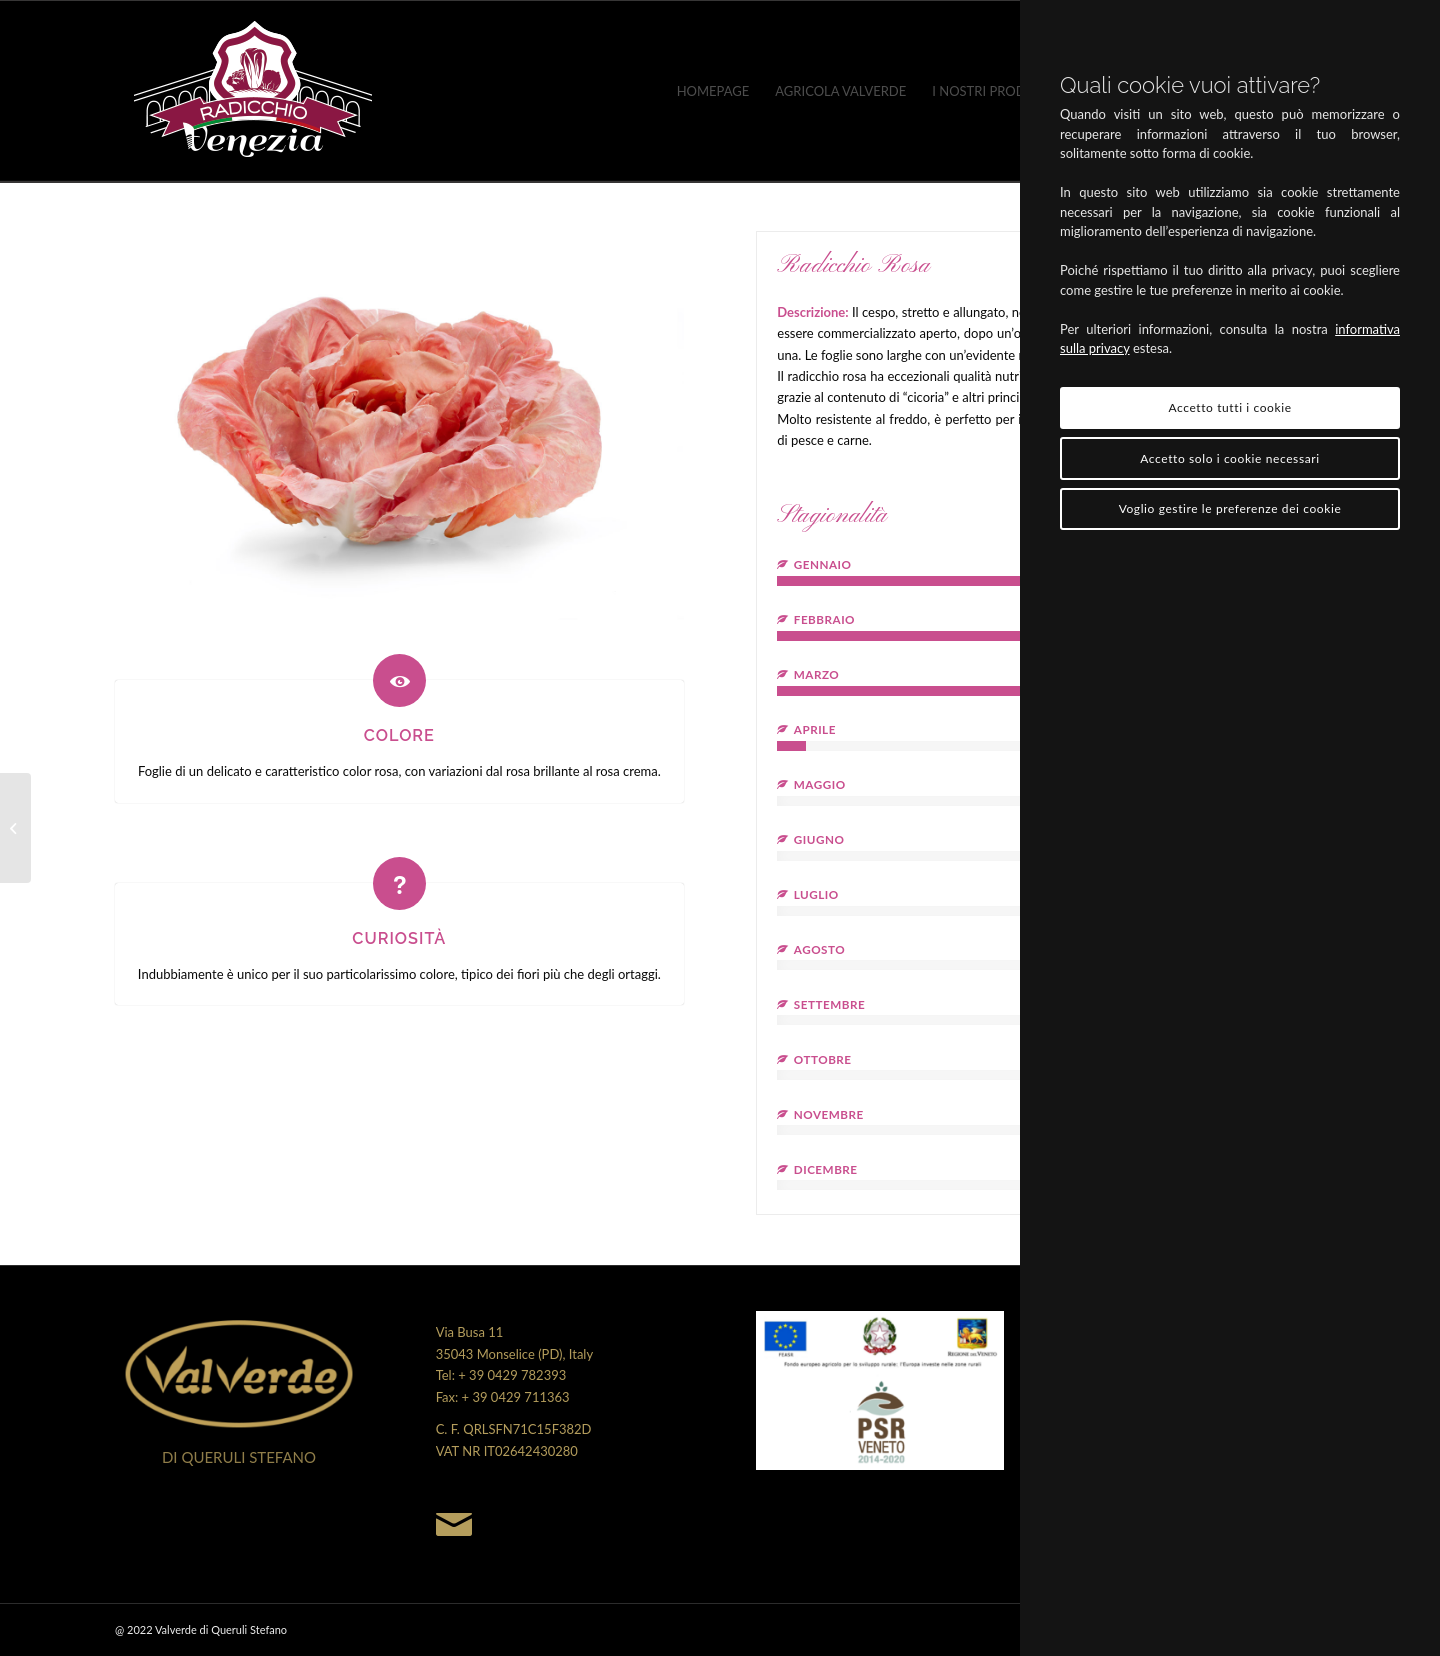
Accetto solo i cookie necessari (1229, 458)
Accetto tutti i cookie (1229, 407)
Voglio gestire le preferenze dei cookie (1230, 508)
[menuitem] (713, 91)
